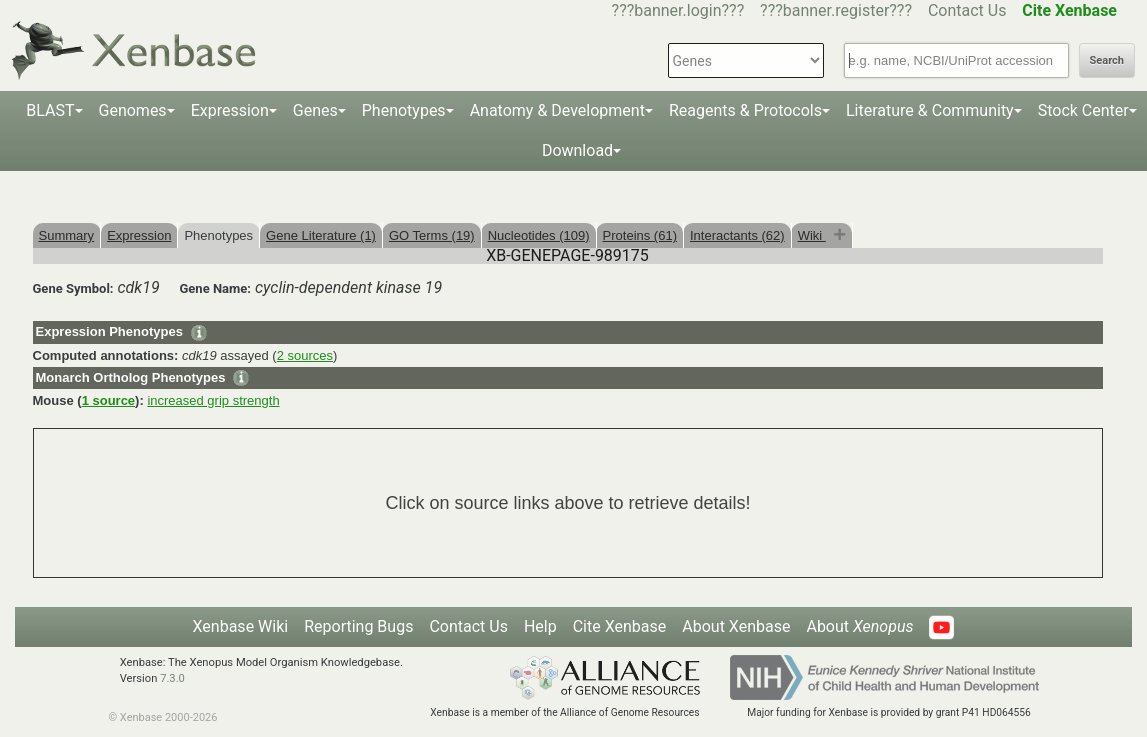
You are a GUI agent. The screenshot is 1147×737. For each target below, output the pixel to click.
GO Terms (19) (432, 235)
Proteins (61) (640, 235)
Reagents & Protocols (745, 110)
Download (577, 150)
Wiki (812, 235)
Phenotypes (404, 110)
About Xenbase (736, 626)
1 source (108, 400)
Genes (315, 110)
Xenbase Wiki (241, 626)
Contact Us (967, 10)
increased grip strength (213, 400)
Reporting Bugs (358, 626)
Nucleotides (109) (539, 235)
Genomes (133, 110)
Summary (67, 235)
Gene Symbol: (73, 288)
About (859, 626)
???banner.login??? (678, 10)
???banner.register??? (836, 10)
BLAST (50, 110)
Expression (230, 110)
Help (540, 626)
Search (1107, 60)
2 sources (305, 355)
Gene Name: (215, 288)
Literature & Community (930, 110)
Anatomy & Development (557, 110)
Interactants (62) (737, 235)
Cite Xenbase (620, 626)
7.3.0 (172, 678)
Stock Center (1083, 110)
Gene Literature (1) (321, 235)
